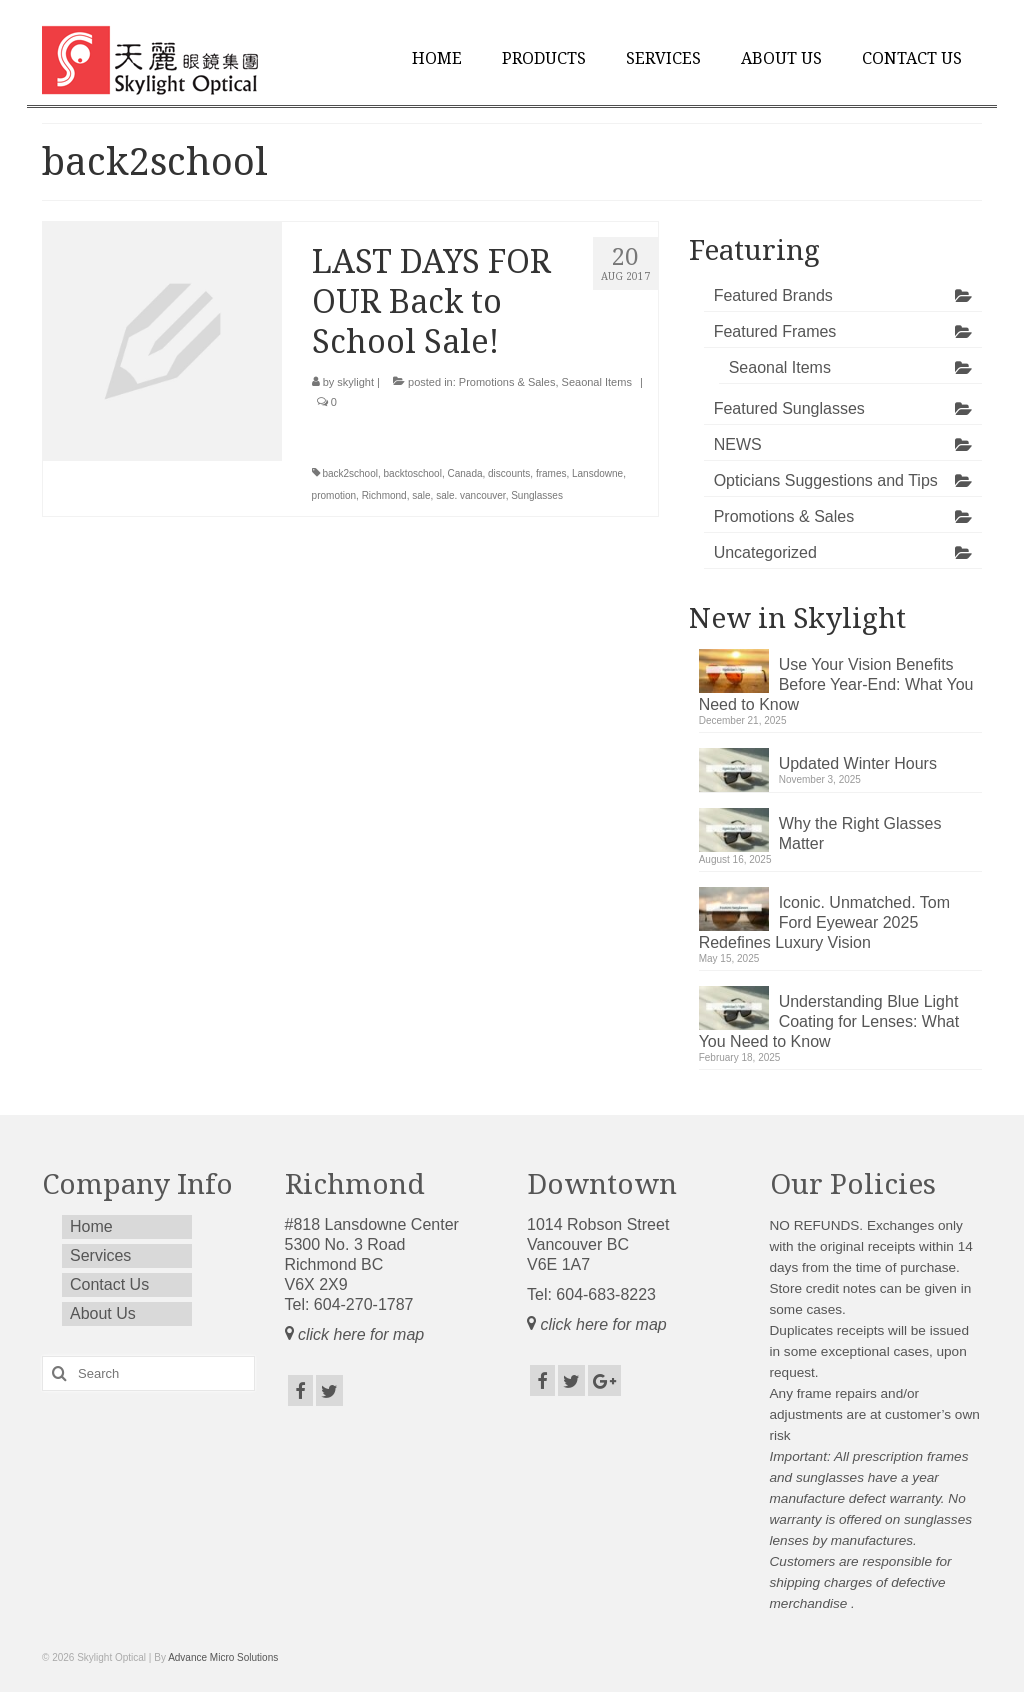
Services (663, 58)
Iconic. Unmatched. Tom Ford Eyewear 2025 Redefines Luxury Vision (824, 922)
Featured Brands (773, 295)
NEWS (738, 444)
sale (421, 495)
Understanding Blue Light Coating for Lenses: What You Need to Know (829, 1021)
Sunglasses (537, 495)
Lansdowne (597, 473)
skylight (355, 382)
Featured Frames (775, 331)
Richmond (384, 495)
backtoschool (413, 473)
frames (551, 473)
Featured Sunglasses (789, 408)
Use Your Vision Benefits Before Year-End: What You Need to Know (836, 684)
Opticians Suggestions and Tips (826, 480)
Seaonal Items (597, 382)
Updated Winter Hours (858, 763)
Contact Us (912, 58)
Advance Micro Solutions (223, 1657)
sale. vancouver (471, 495)
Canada (464, 473)
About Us (781, 58)
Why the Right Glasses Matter (860, 833)
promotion (334, 495)
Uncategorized (765, 552)
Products (544, 58)
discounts (509, 473)
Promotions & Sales (507, 382)
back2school (350, 473)
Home (437, 58)
